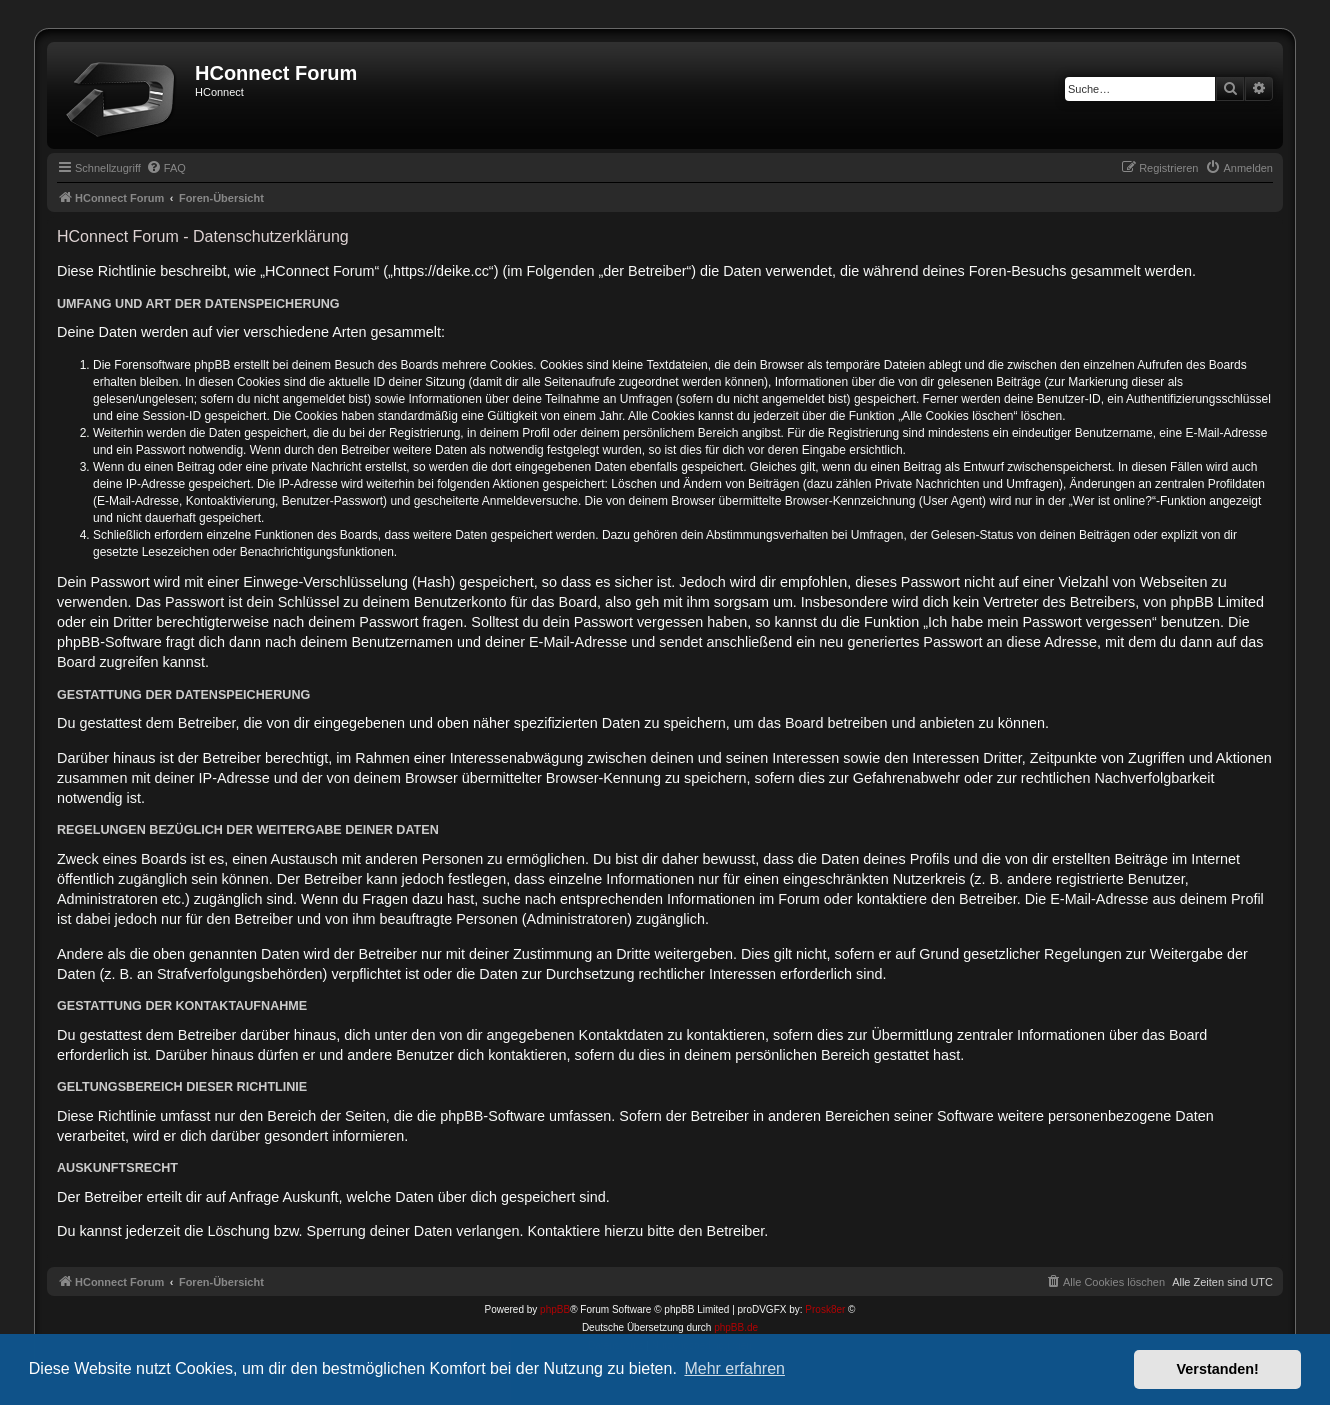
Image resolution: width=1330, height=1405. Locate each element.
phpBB (555, 1309)
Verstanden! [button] (1218, 1369)
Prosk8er (825, 1309)
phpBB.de (736, 1327)
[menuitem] (166, 168)
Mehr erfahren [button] (734, 1368)
